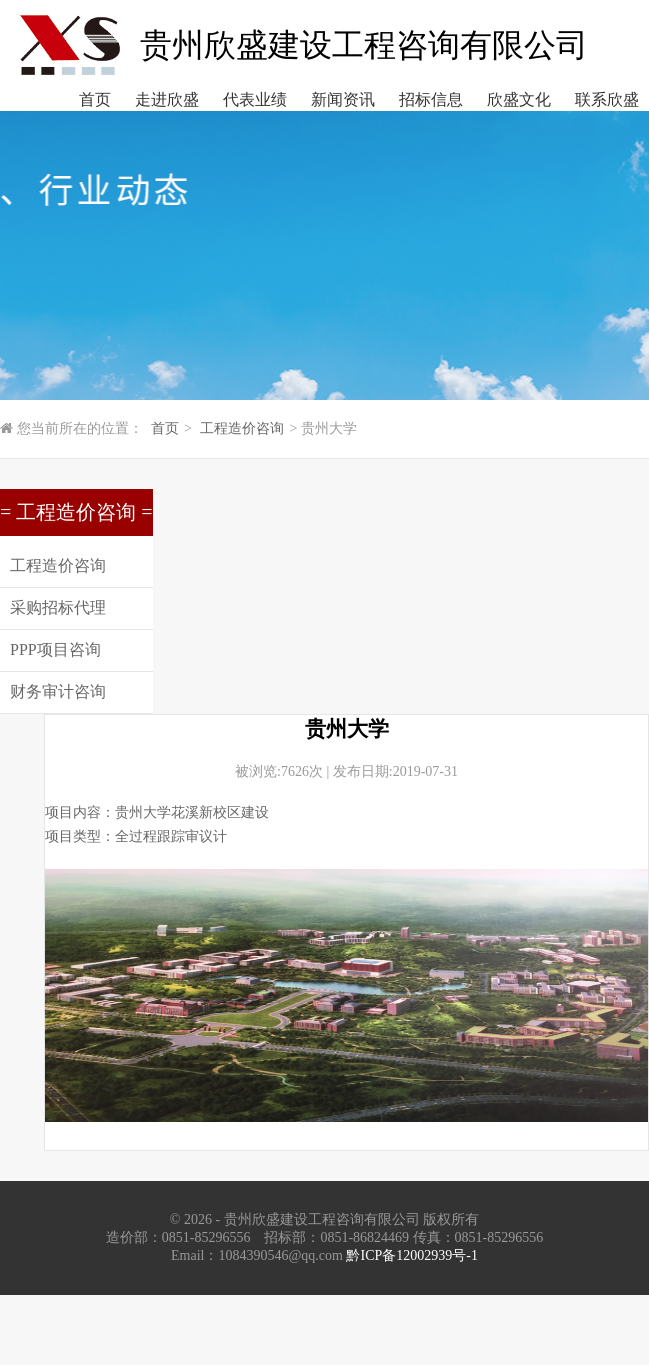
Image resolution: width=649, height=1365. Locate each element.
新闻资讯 (343, 99)
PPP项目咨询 (55, 649)
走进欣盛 (167, 99)
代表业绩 (255, 99)
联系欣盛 (607, 99)
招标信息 (431, 99)
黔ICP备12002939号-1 (411, 1255)
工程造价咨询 (242, 428)
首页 (95, 99)
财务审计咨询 (58, 691)
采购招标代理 (58, 607)
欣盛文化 (519, 99)
